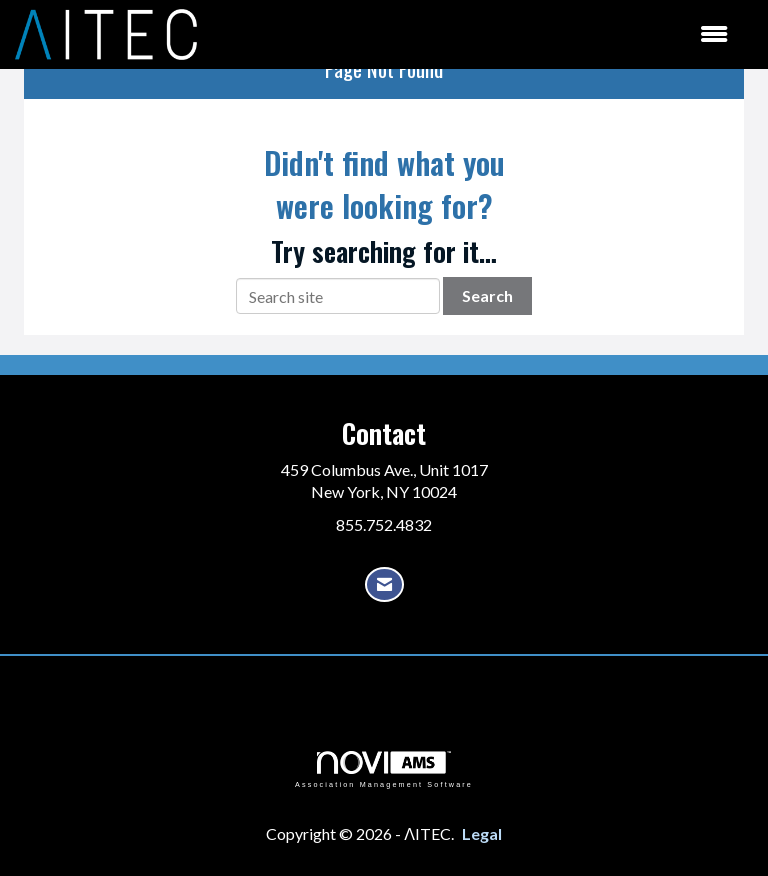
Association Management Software (384, 769)
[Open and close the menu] (472, 34)
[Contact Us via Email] (384, 584)
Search (487, 295)
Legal (482, 833)
